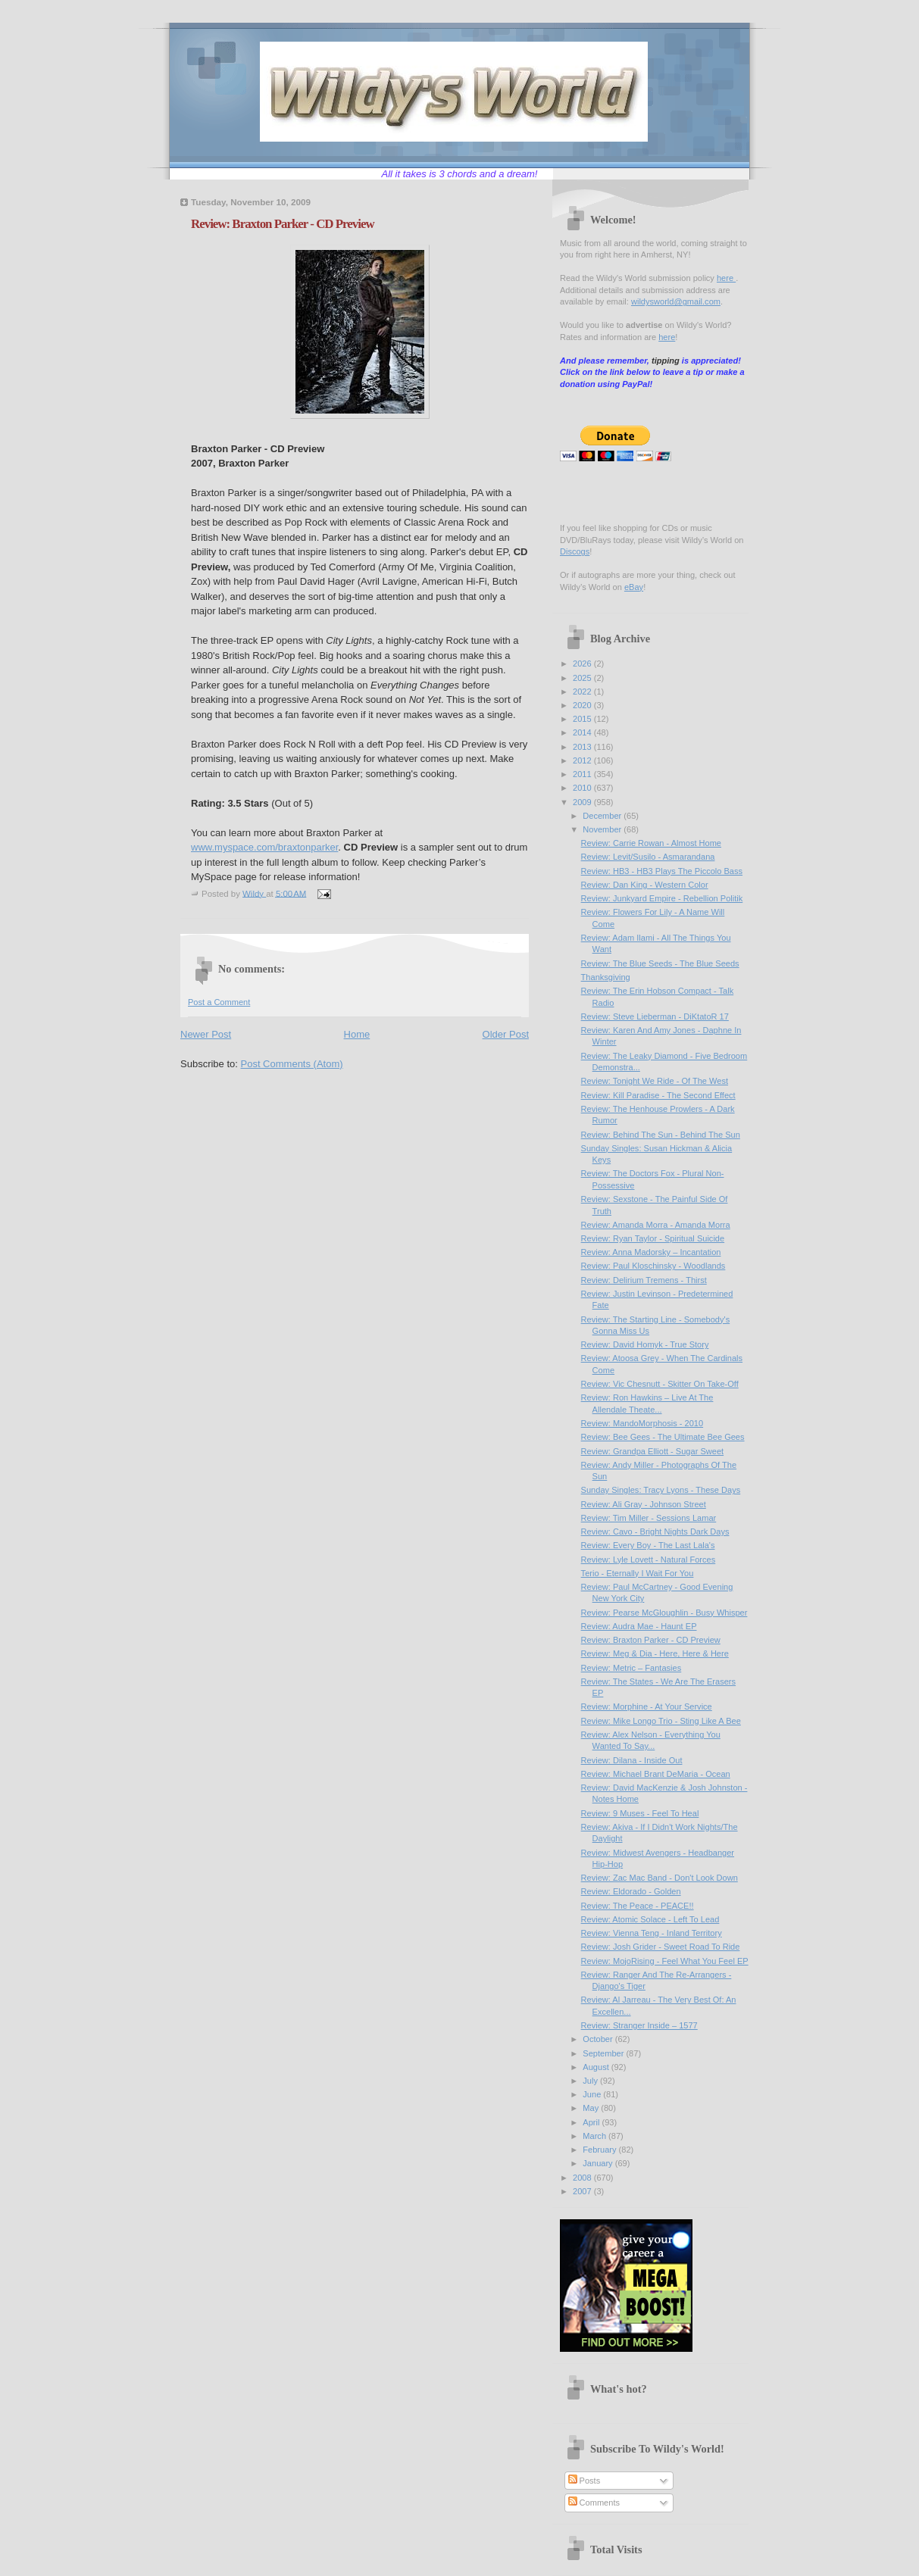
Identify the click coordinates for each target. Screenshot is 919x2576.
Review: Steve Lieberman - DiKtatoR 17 (655, 1016)
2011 (583, 774)
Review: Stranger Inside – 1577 (639, 2025)
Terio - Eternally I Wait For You (637, 1573)
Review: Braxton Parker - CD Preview (651, 1639)
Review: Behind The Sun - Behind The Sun (660, 1134)
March (595, 2135)
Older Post (506, 1034)
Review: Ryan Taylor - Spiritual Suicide (653, 1238)
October (598, 2039)
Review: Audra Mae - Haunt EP (639, 1626)
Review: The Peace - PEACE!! (637, 1905)
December (603, 815)
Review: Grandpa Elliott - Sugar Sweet (652, 1451)
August (597, 2067)
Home (357, 1034)
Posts (584, 2480)
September (604, 2053)
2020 (583, 705)
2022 (583, 691)
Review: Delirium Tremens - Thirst (644, 1280)
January (598, 2163)
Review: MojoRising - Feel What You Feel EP (665, 1961)
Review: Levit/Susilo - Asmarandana (648, 856)
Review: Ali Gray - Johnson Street (643, 1504)
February (600, 2149)
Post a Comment (219, 1002)
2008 (583, 2177)
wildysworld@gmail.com (676, 301)
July (591, 2080)
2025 (583, 677)
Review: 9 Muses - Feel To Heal (640, 1813)
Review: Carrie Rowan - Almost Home (651, 843)
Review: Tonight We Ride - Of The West (654, 1080)
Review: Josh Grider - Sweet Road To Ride (660, 1946)
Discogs (574, 551)
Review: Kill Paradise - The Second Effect (658, 1095)
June (593, 2094)
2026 (583, 663)
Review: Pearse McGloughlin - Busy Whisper (664, 1612)
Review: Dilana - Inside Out (632, 1760)
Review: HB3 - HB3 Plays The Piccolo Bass (661, 871)
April (592, 2122)
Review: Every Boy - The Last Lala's (648, 1545)
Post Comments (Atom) (292, 1063)
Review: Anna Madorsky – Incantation (651, 1252)
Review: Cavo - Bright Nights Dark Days (655, 1531)
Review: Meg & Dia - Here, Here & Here (655, 1653)
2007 (583, 2191)
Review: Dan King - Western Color (644, 884)
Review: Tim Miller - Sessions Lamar (649, 1517)
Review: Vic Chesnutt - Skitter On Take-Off (660, 1383)
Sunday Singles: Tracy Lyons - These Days (661, 1489)
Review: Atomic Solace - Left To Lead (650, 1919)
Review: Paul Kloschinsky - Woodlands (653, 1265)
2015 (583, 718)
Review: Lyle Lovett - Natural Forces (648, 1559)
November (603, 829)
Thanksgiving (605, 977)
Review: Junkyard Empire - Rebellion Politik (662, 898)
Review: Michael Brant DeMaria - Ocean (655, 1773)
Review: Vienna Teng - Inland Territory (651, 1932)
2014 (583, 732)
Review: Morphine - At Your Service (646, 1706)
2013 (583, 746)
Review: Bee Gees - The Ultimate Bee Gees (663, 1436)
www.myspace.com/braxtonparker (264, 847)
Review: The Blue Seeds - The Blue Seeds (660, 963)
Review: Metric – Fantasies (631, 1667)
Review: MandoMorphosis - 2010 (642, 1423)
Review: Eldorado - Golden (631, 1891)
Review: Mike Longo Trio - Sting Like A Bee (661, 1720)
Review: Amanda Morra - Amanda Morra (655, 1224)
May (592, 2107)
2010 (583, 787)
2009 (583, 802)
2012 (583, 760)
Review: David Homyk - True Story (645, 1344)
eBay (633, 587)
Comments (594, 2502)
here (726, 278)
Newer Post (205, 1034)
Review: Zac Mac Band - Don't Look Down (659, 1877)
